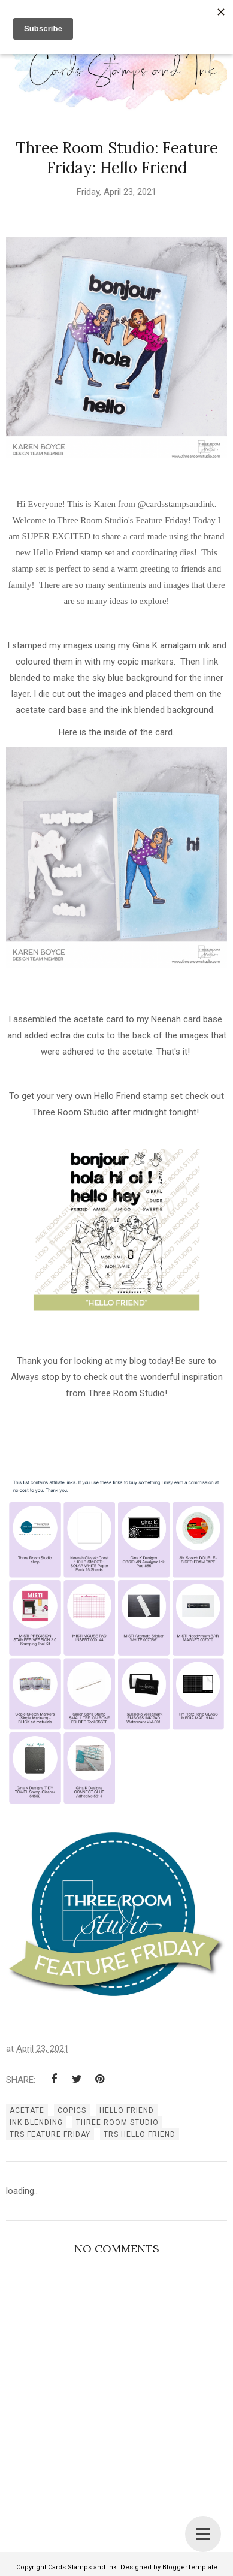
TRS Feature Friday (50, 2134)
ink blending (36, 2122)
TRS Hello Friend (139, 2134)
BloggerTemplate (189, 2567)
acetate (27, 2110)
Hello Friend (126, 2110)
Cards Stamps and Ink (82, 2567)
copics (72, 2110)
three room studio (117, 2122)
